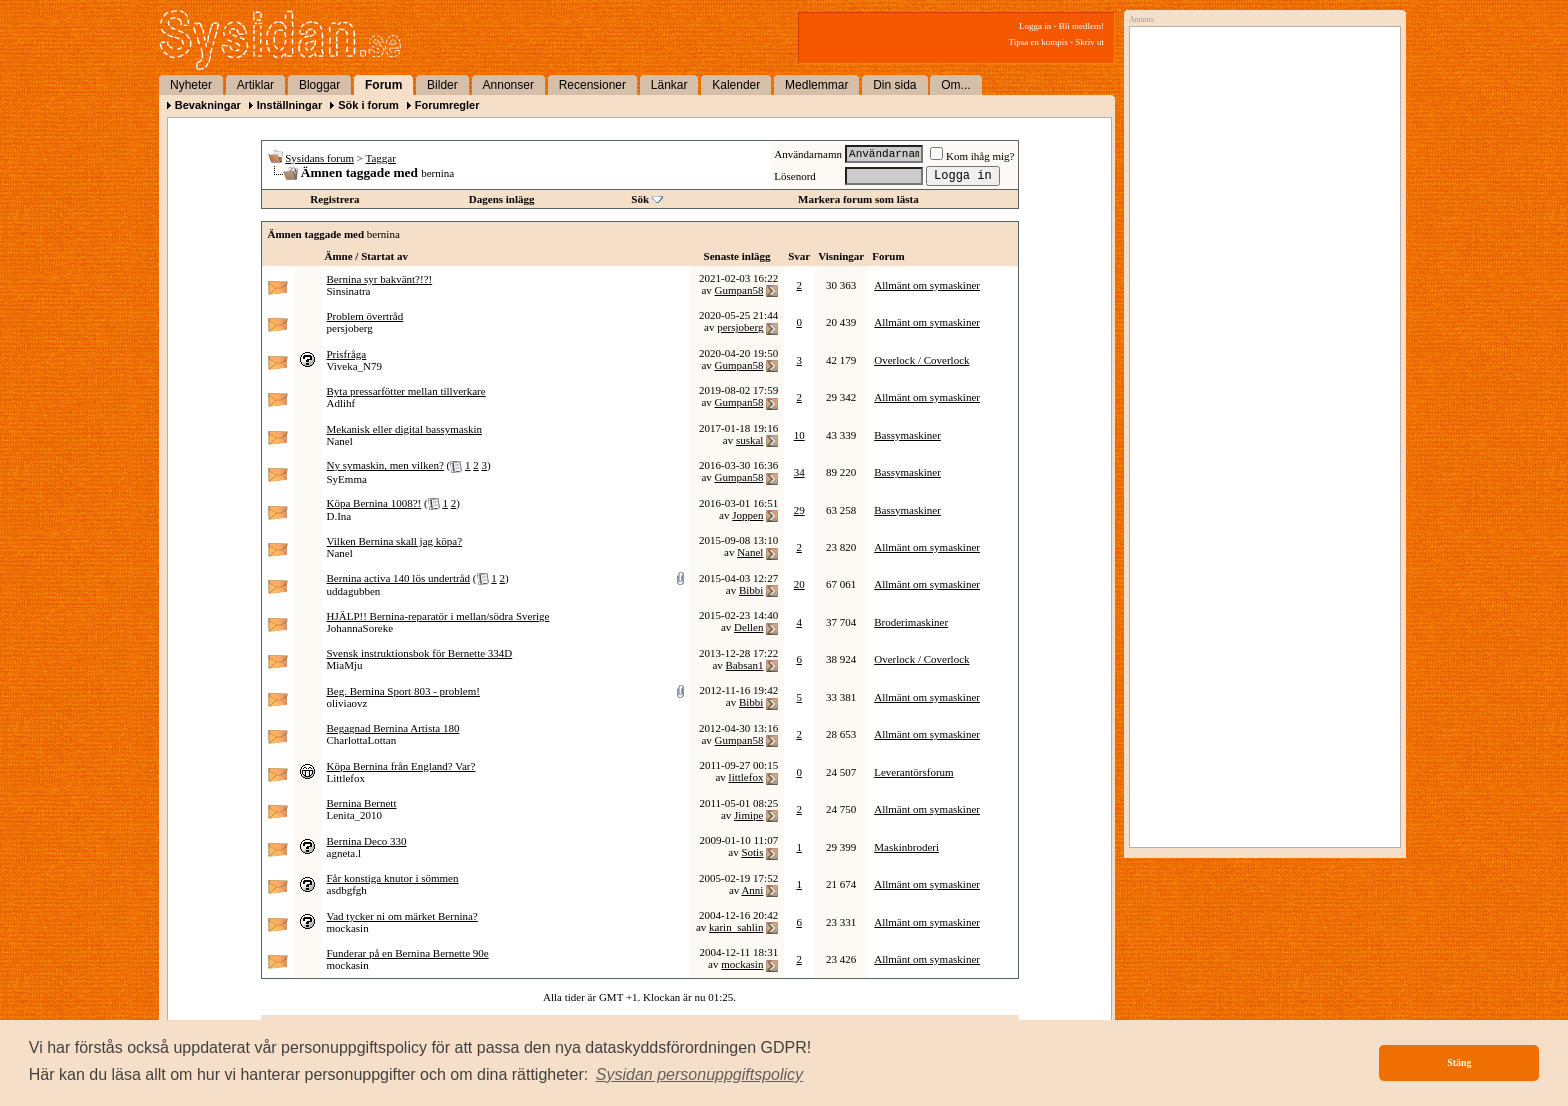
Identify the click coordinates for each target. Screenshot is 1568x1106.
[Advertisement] (1260, 237)
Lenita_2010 (355, 815)
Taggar (381, 158)
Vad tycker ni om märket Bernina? (402, 916)
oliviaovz (347, 703)
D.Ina (339, 516)
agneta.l (344, 853)
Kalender (736, 85)
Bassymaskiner (907, 435)
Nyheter (191, 85)
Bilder (442, 85)
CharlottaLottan (362, 740)
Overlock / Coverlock (921, 360)
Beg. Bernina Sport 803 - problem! (403, 691)
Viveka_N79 (355, 366)
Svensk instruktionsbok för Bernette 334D (420, 653)
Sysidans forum (319, 158)
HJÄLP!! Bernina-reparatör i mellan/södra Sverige (438, 616)
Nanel (340, 441)
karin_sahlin (736, 927)
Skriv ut (1089, 42)
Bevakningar (208, 105)
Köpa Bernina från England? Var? (401, 766)
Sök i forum (368, 105)
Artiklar (255, 85)
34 (799, 472)
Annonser (508, 85)
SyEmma (347, 479)
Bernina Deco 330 (367, 841)
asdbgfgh (347, 890)
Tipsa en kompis (1038, 42)
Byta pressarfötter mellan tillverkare (406, 391)
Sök (640, 199)
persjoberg (350, 328)
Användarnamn (808, 154)
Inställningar (289, 105)
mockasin (348, 928)
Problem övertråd (365, 316)
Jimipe (748, 815)
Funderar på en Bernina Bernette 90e (408, 953)
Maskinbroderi (906, 847)
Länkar (669, 85)
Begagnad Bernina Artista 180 (393, 728)
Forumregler (447, 105)
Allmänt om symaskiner (927, 285)
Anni (752, 890)
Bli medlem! (1081, 26)
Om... (955, 85)
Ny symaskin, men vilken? (385, 465)
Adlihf (341, 403)
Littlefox (346, 778)
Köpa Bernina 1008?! (374, 503)
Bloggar (319, 85)
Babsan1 (745, 665)
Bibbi (751, 590)
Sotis (752, 852)
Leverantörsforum (913, 772)
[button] (700, 1075)
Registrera (334, 199)
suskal (750, 440)
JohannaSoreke (360, 628)
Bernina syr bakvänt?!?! (380, 279)
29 (799, 510)
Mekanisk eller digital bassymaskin (405, 429)
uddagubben (354, 591)
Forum (383, 85)
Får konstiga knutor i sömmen (393, 878)
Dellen (748, 627)
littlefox (746, 777)
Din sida (894, 85)
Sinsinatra (349, 291)
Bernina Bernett (362, 803)
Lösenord (795, 176)
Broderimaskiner (911, 622)
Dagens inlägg (502, 199)
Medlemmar (816, 85)
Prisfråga (347, 354)
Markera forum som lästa (858, 199)
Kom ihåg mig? (972, 156)
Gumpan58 (739, 290)
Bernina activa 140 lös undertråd (399, 578)
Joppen (747, 515)
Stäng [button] (1459, 1062)
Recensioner (592, 85)
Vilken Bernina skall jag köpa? (395, 541)
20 (799, 584)
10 (799, 435)
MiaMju (345, 665)
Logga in (1035, 26)
